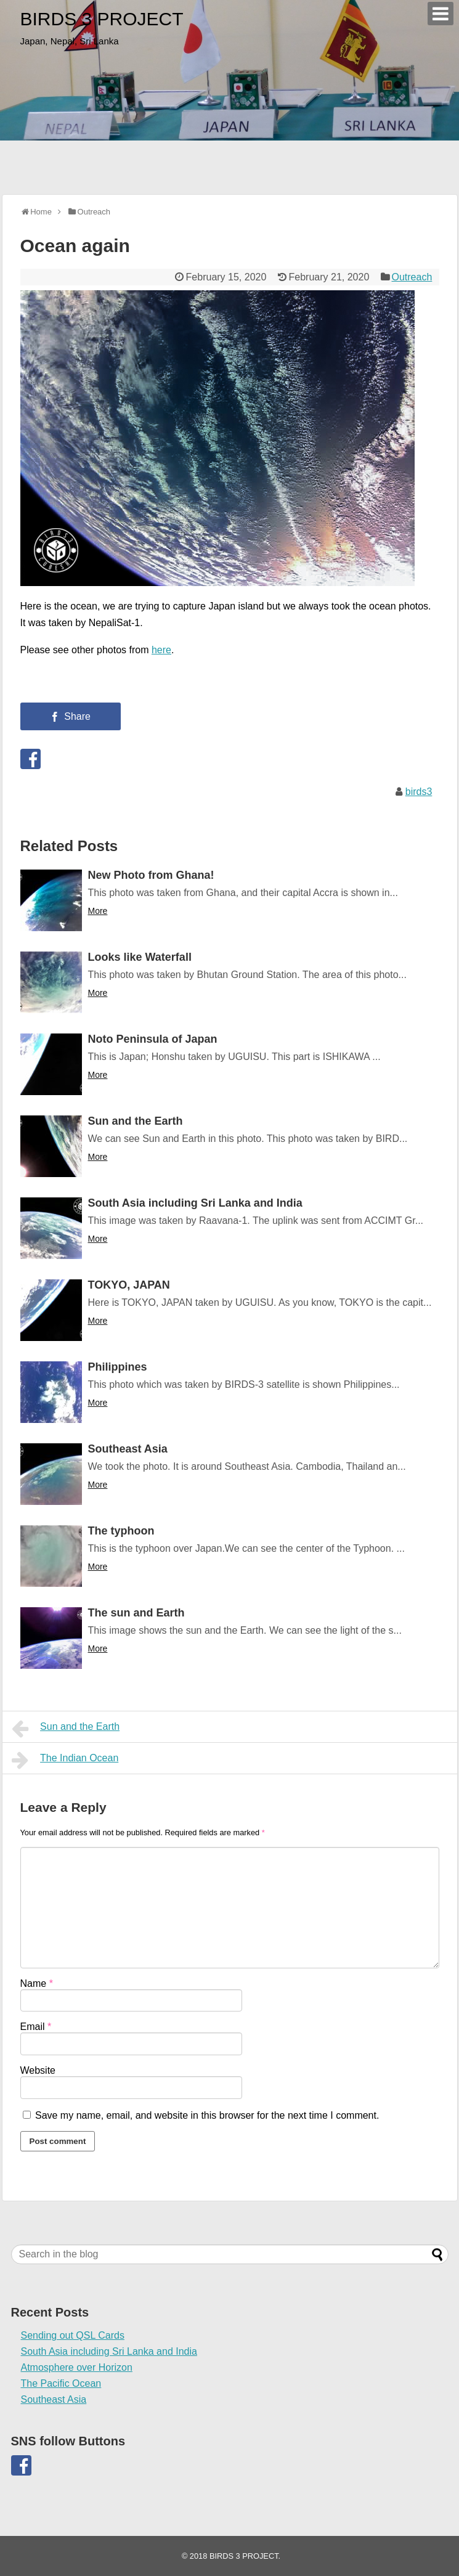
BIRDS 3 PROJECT (102, 19)
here (161, 650)
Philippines (117, 1367)
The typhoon (121, 1531)
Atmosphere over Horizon (76, 2367)
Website (38, 2070)
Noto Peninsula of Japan (152, 1039)
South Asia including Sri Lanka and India (195, 1203)
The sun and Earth (136, 1613)
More (98, 911)
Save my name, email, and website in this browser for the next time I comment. (207, 2115)
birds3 (419, 791)
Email (36, 2026)
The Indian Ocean (65, 1760)
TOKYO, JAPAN (129, 1285)
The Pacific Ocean (61, 2383)
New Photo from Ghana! (151, 875)
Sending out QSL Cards (72, 2335)
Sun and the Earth (135, 1121)
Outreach (412, 277)
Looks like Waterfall (140, 957)
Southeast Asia (128, 1449)
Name (36, 1983)
